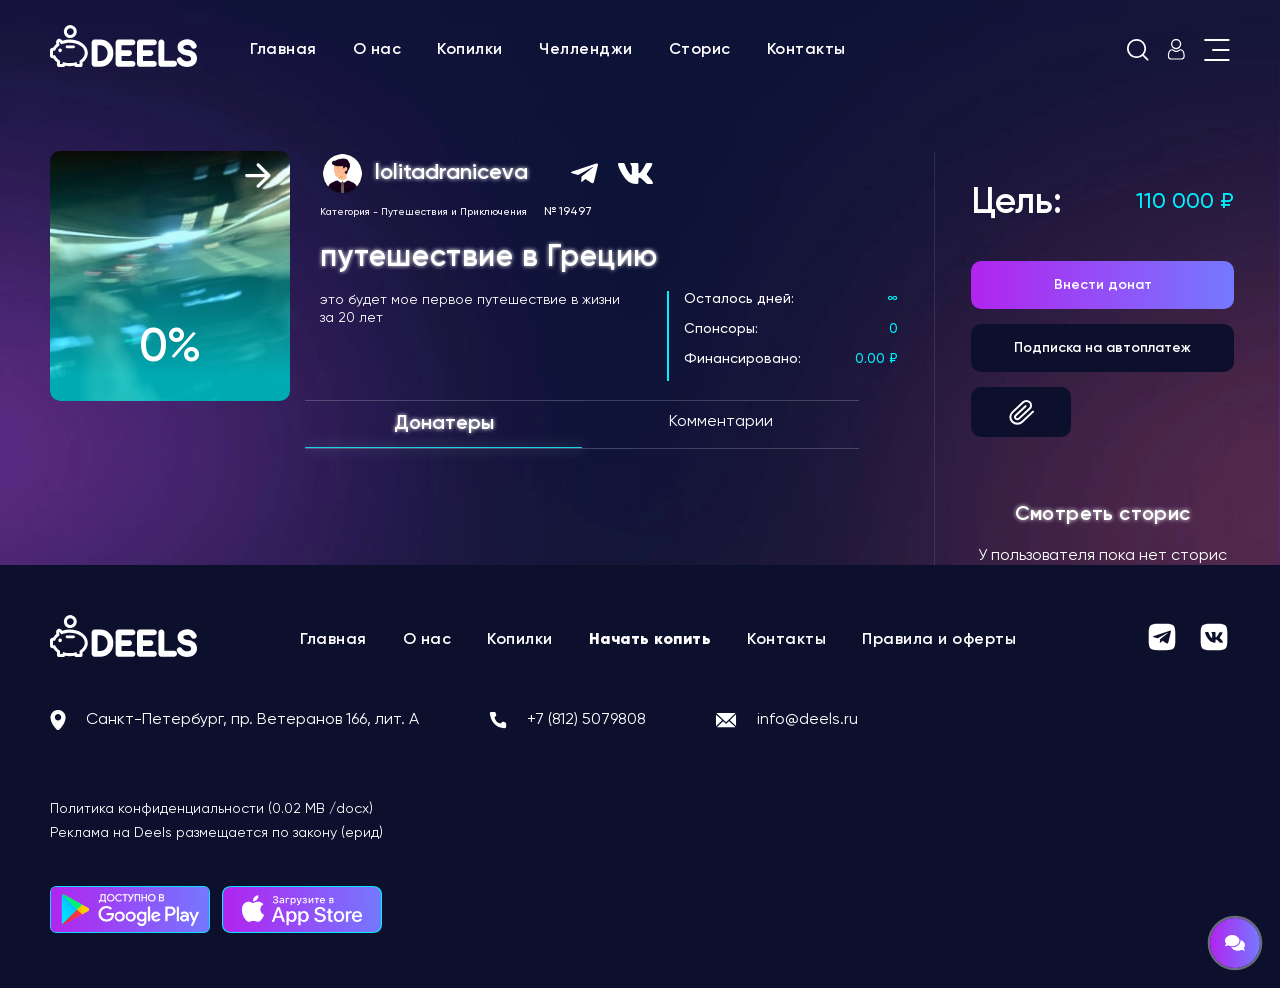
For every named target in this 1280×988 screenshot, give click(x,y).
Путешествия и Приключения (454, 212)
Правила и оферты (939, 640)
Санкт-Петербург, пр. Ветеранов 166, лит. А (252, 720)
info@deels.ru (807, 720)
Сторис (700, 50)
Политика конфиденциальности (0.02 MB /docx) (211, 809)
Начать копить (650, 640)
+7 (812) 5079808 (586, 720)
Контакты (806, 50)
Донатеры (444, 424)
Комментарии (721, 422)
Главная (283, 50)
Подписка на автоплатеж (1102, 348)
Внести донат (1103, 285)
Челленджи (586, 50)
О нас (377, 50)
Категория (345, 212)
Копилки (470, 50)
